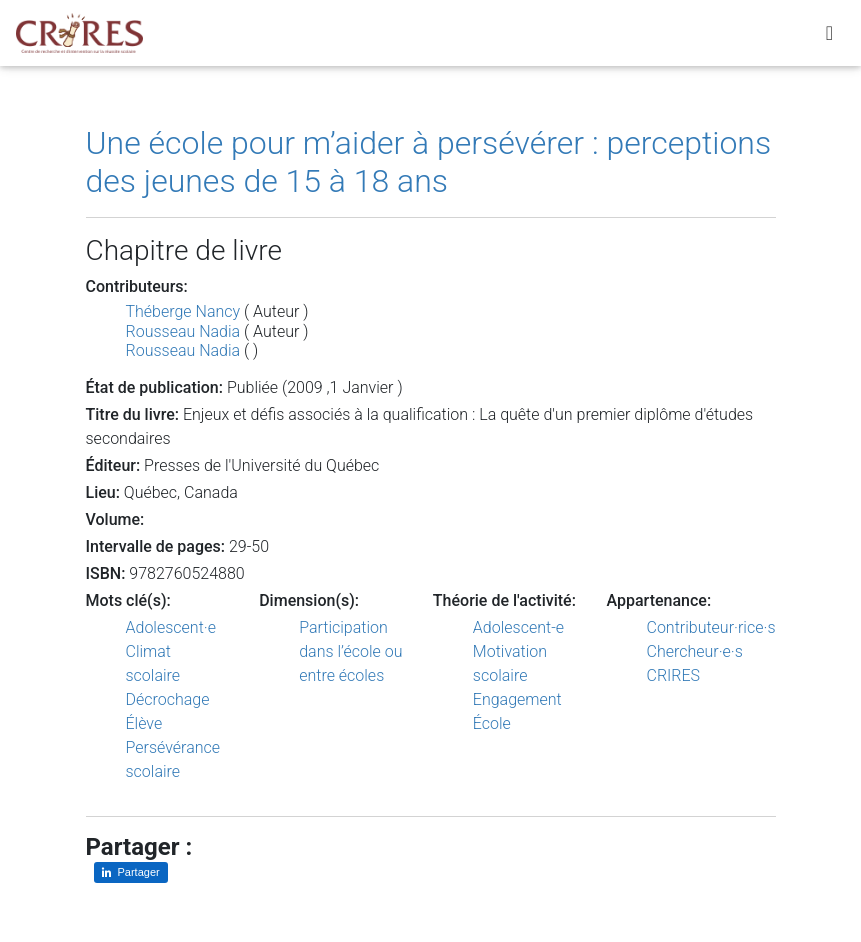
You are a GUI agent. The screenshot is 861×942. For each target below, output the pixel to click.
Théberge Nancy (183, 311)
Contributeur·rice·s (711, 627)
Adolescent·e (171, 627)
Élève (144, 723)
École (492, 723)
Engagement (517, 699)
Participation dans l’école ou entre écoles (350, 651)
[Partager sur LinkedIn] (131, 872)
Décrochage (168, 699)
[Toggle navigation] (829, 37)
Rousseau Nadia (183, 331)
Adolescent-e (518, 627)
